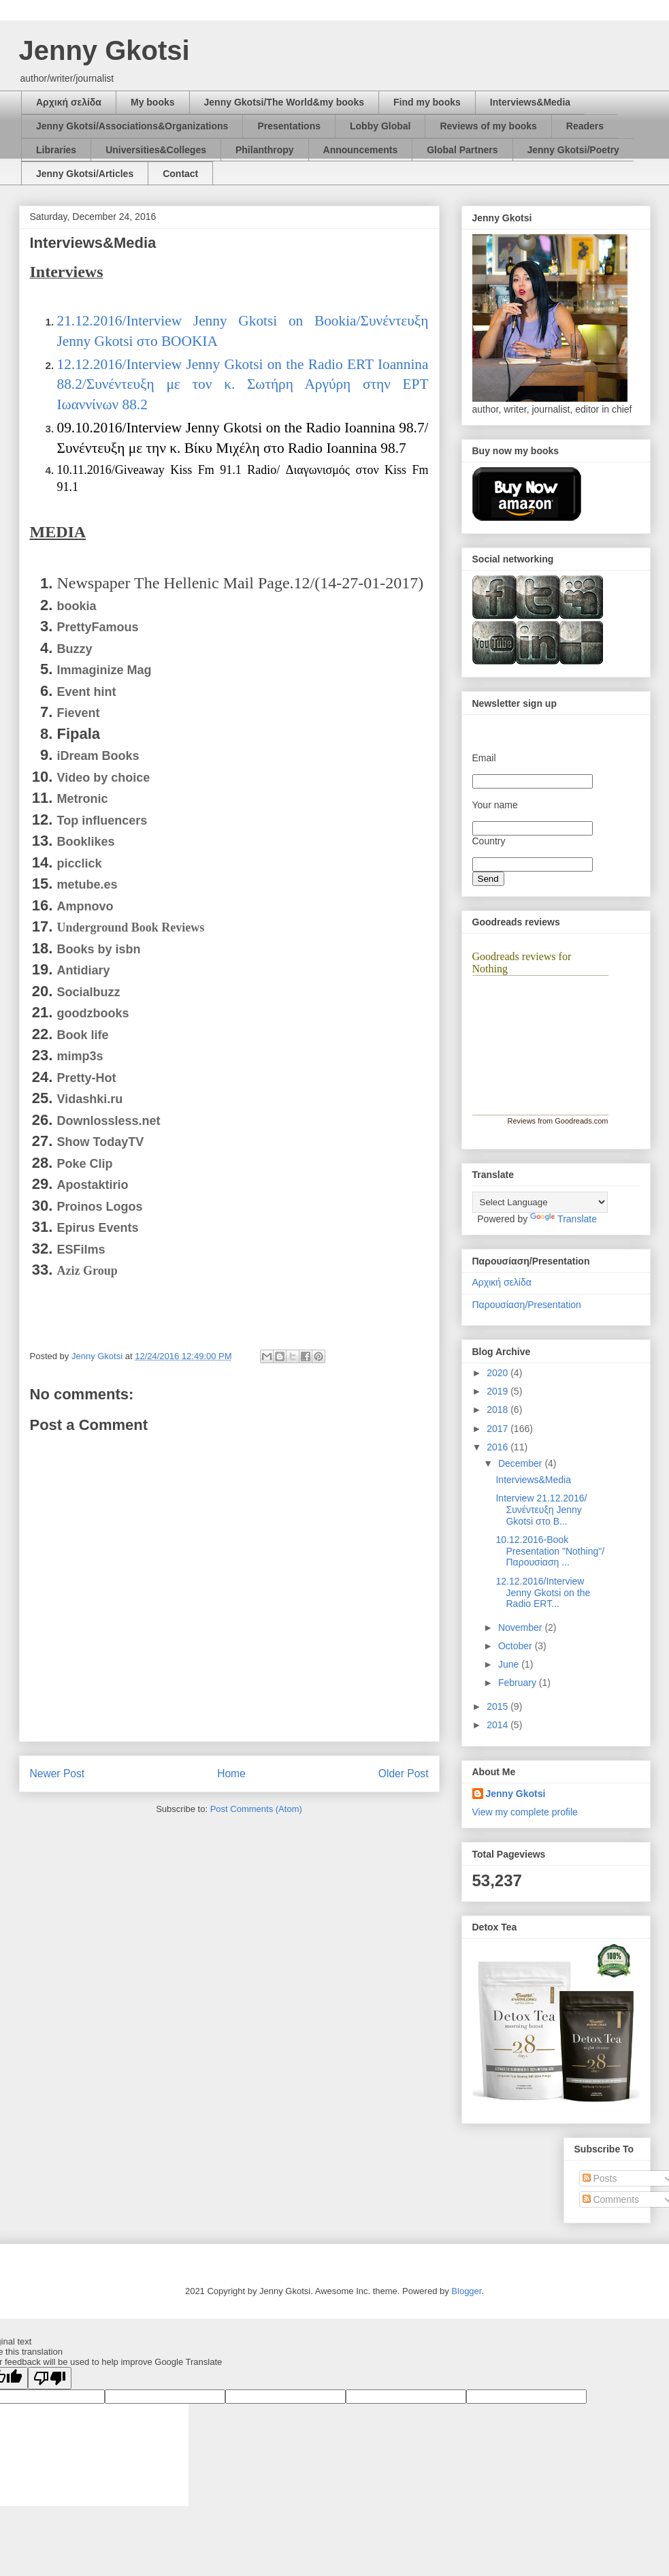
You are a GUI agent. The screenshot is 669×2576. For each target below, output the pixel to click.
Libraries (56, 149)
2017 (498, 1428)
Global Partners (462, 149)
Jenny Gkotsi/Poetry (573, 149)
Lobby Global (380, 126)
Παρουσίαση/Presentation (526, 1304)
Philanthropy (264, 149)
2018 (498, 1409)
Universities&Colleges (155, 149)
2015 (498, 1706)
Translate (563, 1218)
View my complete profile (525, 1812)
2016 (498, 1447)
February (518, 1682)
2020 (498, 1372)
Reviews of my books (488, 126)
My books (153, 102)
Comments (611, 2199)
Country (489, 841)
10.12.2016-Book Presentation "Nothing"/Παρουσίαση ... (549, 1551)
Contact (180, 173)
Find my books (427, 102)
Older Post (403, 1773)
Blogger (466, 2291)
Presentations (289, 126)
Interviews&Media (530, 102)
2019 (498, 1391)
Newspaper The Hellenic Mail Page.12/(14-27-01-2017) (240, 583)
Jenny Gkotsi (104, 50)
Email (484, 757)
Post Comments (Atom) (256, 1809)
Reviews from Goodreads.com (558, 1121)
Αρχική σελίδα (68, 102)
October (516, 1645)
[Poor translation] (49, 2378)
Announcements (360, 149)
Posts (600, 2178)
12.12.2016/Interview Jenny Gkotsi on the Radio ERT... (542, 1593)
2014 (498, 1724)
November (521, 1627)
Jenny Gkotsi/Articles (84, 173)
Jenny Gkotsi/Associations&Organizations (132, 126)
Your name (495, 804)
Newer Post (57, 1773)
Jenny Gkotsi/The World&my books (284, 102)
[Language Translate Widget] (540, 1202)
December (521, 1463)
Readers (585, 126)
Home (231, 1773)
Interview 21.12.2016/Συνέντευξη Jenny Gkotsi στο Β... (541, 1510)
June (509, 1664)
